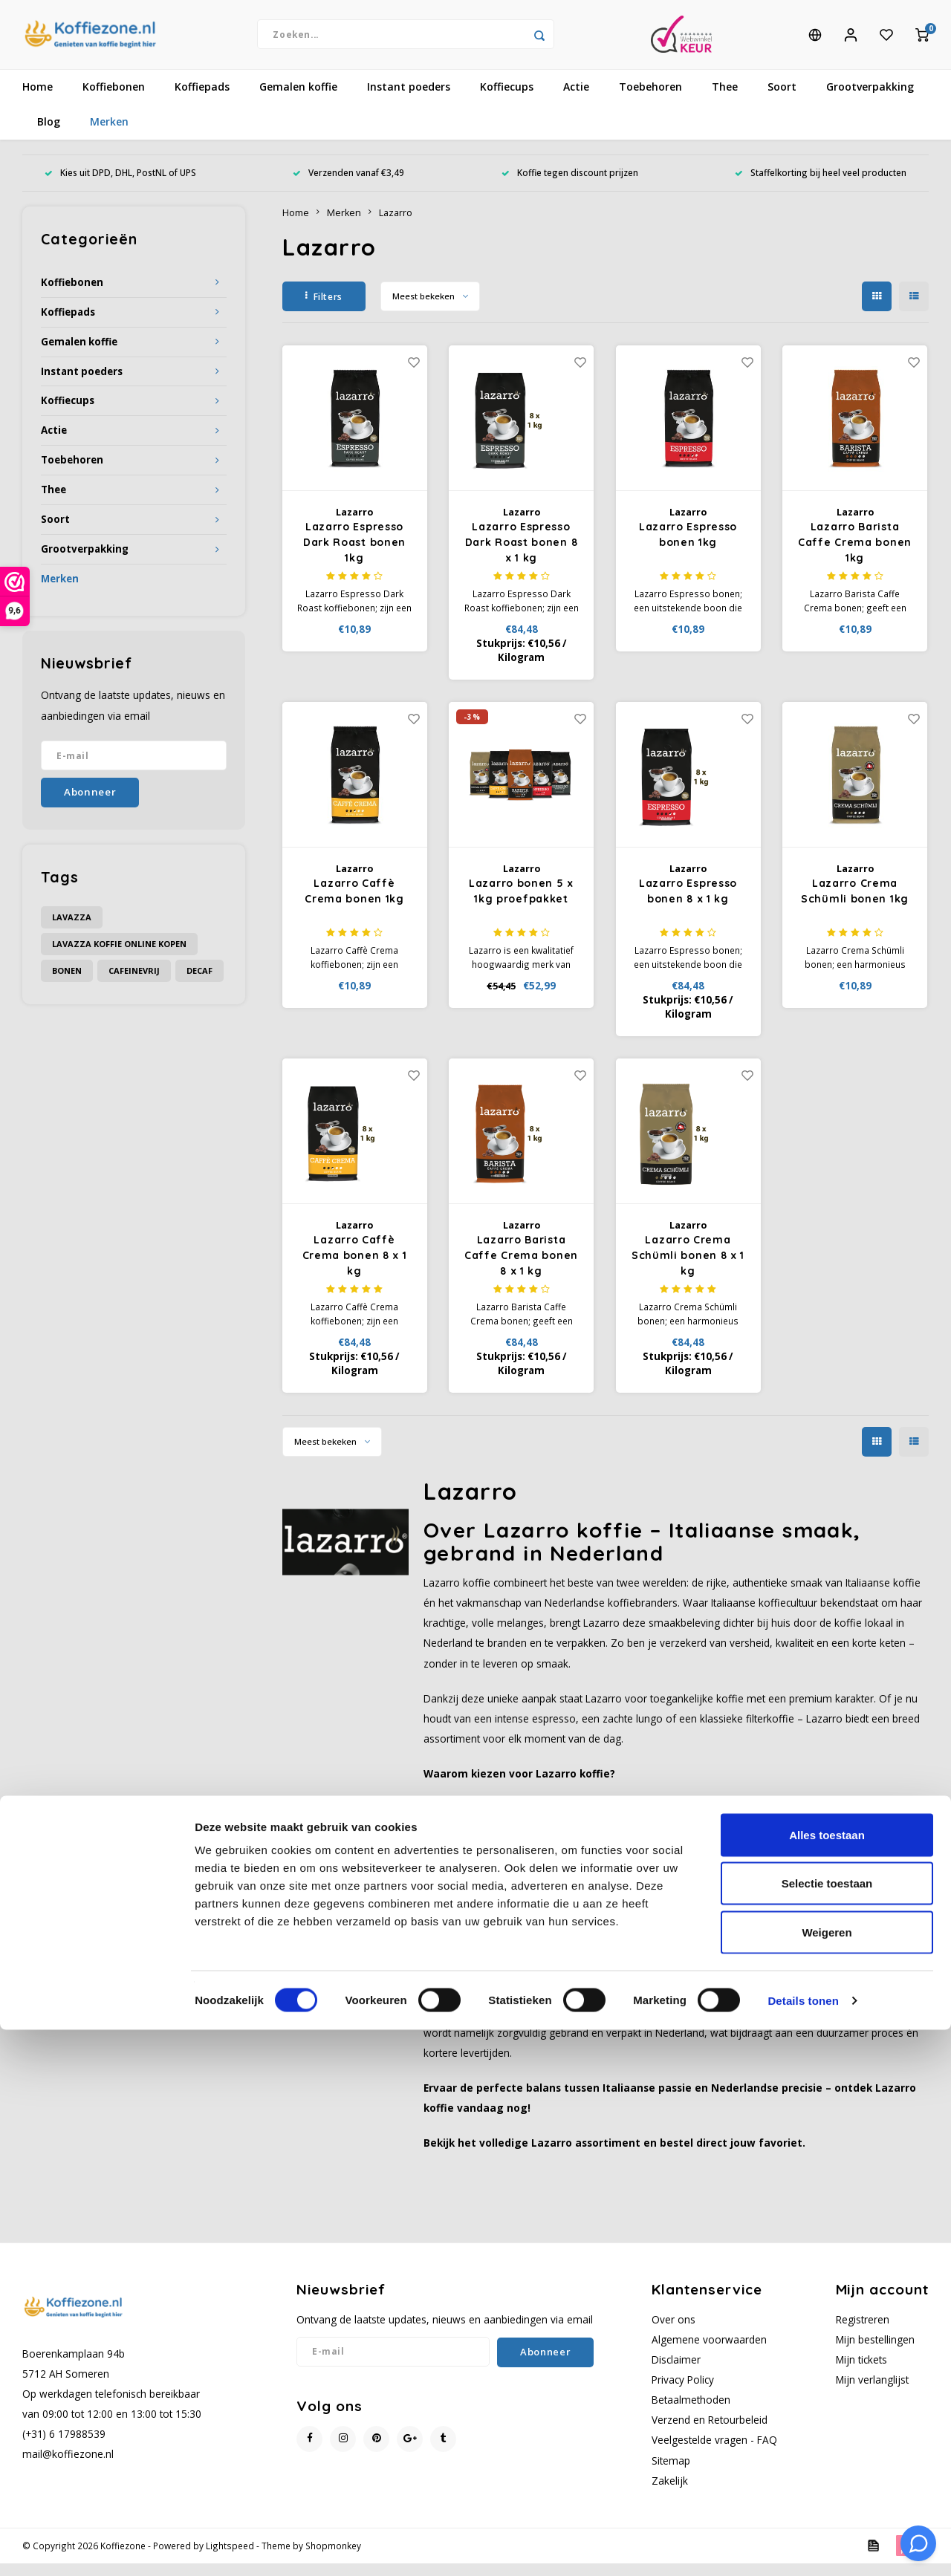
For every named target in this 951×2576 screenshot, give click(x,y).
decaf (199, 983)
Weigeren (826, 2478)
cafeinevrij (134, 983)
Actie (576, 100)
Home (37, 100)
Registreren (862, 2332)
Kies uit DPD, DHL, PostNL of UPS (120, 186)
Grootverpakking (870, 100)
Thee (725, 100)
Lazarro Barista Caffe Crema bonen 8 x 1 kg (521, 1268)
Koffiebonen (113, 100)
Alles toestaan (827, 2381)
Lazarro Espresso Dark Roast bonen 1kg (354, 555)
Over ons (673, 2332)
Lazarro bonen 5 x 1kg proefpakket (521, 904)
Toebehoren (650, 100)
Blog (48, 135)
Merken (109, 135)
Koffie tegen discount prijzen (570, 186)
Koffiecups (506, 100)
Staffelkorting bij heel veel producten (820, 186)
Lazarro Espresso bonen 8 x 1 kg (688, 904)
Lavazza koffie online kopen (119, 956)
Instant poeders (408, 100)
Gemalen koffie (298, 100)
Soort (781, 100)
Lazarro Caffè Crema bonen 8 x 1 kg (354, 1268)
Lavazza (71, 929)
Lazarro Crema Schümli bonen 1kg (855, 904)
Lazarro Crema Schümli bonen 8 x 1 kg (688, 1268)
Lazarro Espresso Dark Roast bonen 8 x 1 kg (521, 555)
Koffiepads (202, 100)
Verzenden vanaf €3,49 (348, 186)
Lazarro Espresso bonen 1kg (688, 547)
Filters (324, 309)
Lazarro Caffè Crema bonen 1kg (354, 904)
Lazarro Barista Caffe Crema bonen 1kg (855, 555)
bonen (67, 983)
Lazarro (395, 225)
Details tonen (802, 2546)
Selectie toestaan (827, 2430)
